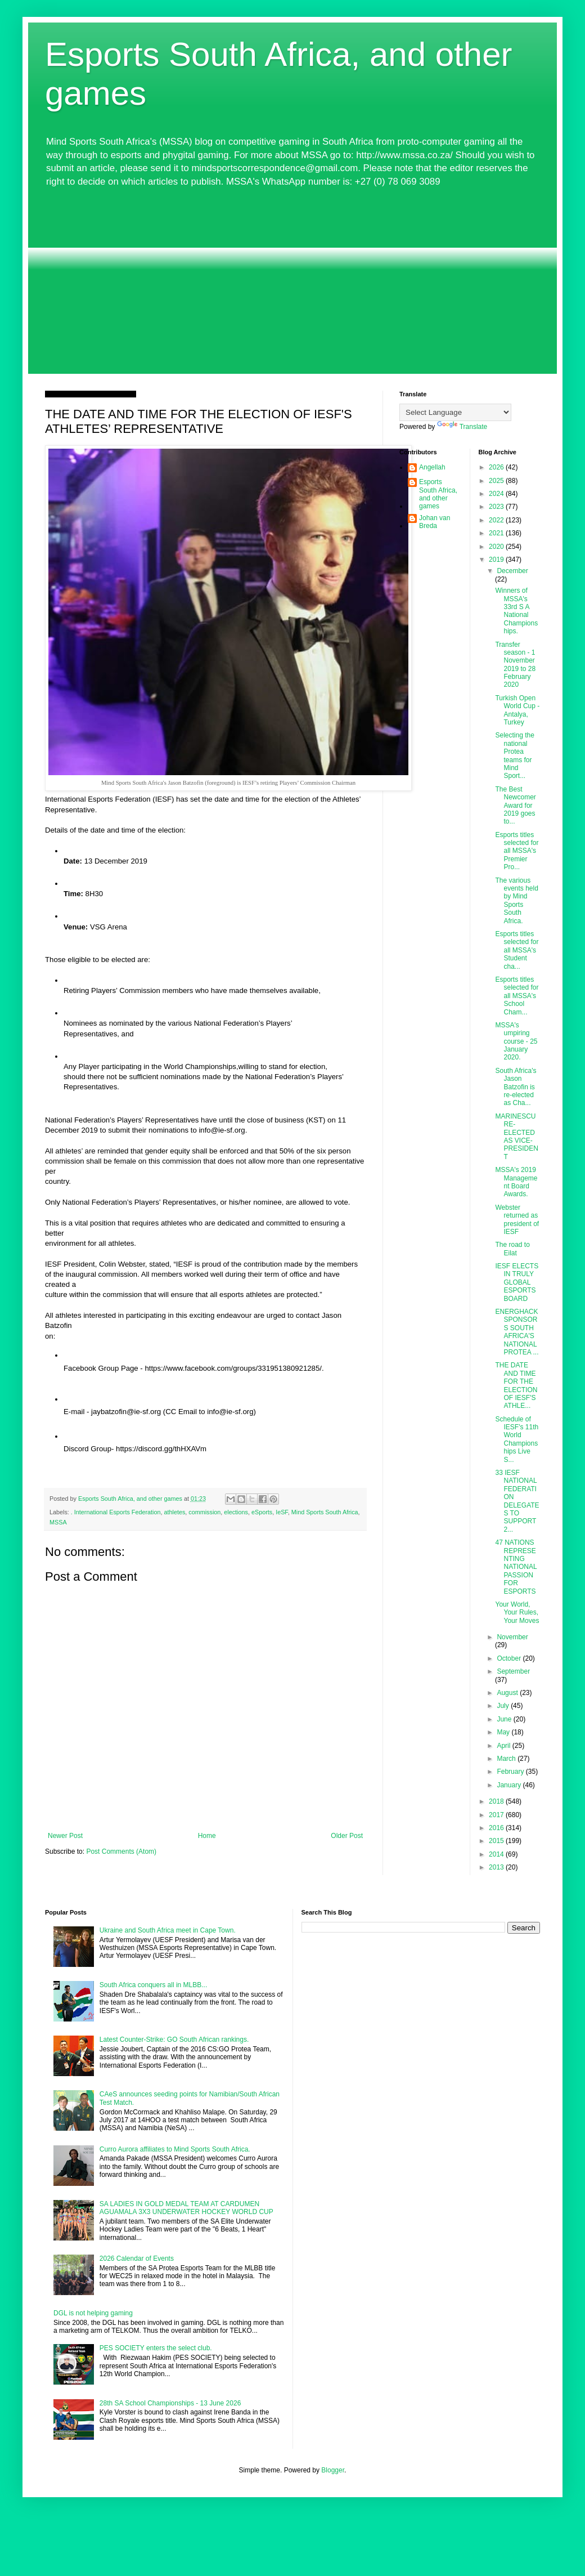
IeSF (282, 1512)
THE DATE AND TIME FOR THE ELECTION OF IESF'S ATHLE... (516, 1385)
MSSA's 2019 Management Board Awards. (516, 1182)
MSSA (58, 1522)
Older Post (347, 1836)
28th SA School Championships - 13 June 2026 (170, 2403)
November (512, 1637)
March (507, 1759)
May (504, 1732)
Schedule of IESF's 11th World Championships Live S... (516, 1439)
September (513, 1671)
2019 (497, 560)
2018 (497, 1801)
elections (236, 1512)
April (504, 1746)
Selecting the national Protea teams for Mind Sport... (514, 755)
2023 (497, 507)
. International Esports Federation (116, 1512)
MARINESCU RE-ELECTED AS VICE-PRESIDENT (516, 1136)
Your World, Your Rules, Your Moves (517, 1612)
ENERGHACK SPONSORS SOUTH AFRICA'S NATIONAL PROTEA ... (516, 1332)
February (511, 1772)
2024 (497, 494)
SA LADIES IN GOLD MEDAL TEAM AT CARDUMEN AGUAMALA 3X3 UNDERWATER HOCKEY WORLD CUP (186, 2208)
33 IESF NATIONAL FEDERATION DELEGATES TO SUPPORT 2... (517, 1501)
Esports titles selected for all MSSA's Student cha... (516, 950)
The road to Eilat (512, 1248)
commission (204, 1512)
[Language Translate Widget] (455, 412)
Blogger (332, 2470)
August (508, 1693)
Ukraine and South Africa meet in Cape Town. (168, 1930)
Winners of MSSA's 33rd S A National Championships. (516, 611)
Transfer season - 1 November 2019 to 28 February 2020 (515, 665)
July (504, 1706)
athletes (174, 1512)
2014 (497, 1854)
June (505, 1719)
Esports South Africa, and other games (438, 494)
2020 (497, 547)
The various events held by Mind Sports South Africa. (516, 900)
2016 (497, 1828)
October (510, 1658)
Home (207, 1836)
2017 (497, 1815)
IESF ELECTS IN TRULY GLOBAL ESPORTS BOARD (516, 1282)
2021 (497, 533)
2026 (497, 467)
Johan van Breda (434, 522)
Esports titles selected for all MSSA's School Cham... (516, 996)
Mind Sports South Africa (324, 1512)
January (510, 1785)
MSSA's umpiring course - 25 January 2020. (516, 1041)
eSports (261, 1512)
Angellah (432, 467)
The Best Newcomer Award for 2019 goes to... (515, 805)
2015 (497, 1841)
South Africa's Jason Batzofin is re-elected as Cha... (515, 1087)
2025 (497, 481)
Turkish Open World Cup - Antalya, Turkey (517, 710)
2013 (497, 1867)
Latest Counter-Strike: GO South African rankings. (174, 2039)
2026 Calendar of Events (137, 2258)
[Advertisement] (292, 281)
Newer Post (65, 1836)
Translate (462, 427)
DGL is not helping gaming (93, 2313)
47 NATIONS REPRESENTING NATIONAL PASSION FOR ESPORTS (516, 1567)
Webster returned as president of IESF (517, 1220)
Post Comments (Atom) (121, 1851)
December (512, 571)
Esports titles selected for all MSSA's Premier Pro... (516, 851)
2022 (497, 520)
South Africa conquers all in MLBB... (153, 1985)
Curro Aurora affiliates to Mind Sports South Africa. (175, 2149)
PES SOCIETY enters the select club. (156, 2348)
